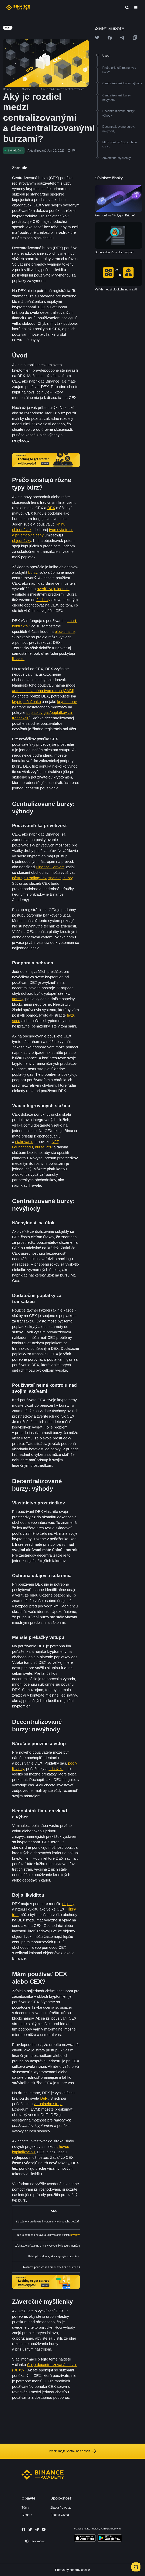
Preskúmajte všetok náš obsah (72, 2451)
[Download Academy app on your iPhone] (85, 2538)
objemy (68, 1904)
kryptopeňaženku (26, 702)
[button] (136, 7)
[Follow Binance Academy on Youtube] (44, 2529)
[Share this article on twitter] (97, 37)
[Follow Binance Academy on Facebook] (23, 2529)
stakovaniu (24, 1142)
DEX (51, 508)
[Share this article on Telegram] (122, 37)
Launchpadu (22, 1147)
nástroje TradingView (29, 878)
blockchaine (65, 631)
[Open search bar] (125, 7)
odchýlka (56, 1769)
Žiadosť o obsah (61, 2507)
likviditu (18, 659)
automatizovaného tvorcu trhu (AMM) (43, 691)
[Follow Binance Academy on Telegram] (37, 2529)
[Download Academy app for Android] (109, 2538)
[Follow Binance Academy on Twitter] (30, 2529)
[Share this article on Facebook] (109, 37)
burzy (32, 572)
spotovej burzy (60, 878)
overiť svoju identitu (53, 589)
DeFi (44, 2098)
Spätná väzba (59, 2514)
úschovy (43, 600)
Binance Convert (50, 867)
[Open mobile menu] (135, 7)
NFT (55, 1142)
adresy (17, 999)
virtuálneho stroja (48, 2104)
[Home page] (18, 8)
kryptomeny (67, 702)
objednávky (21, 541)
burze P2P (43, 1147)
